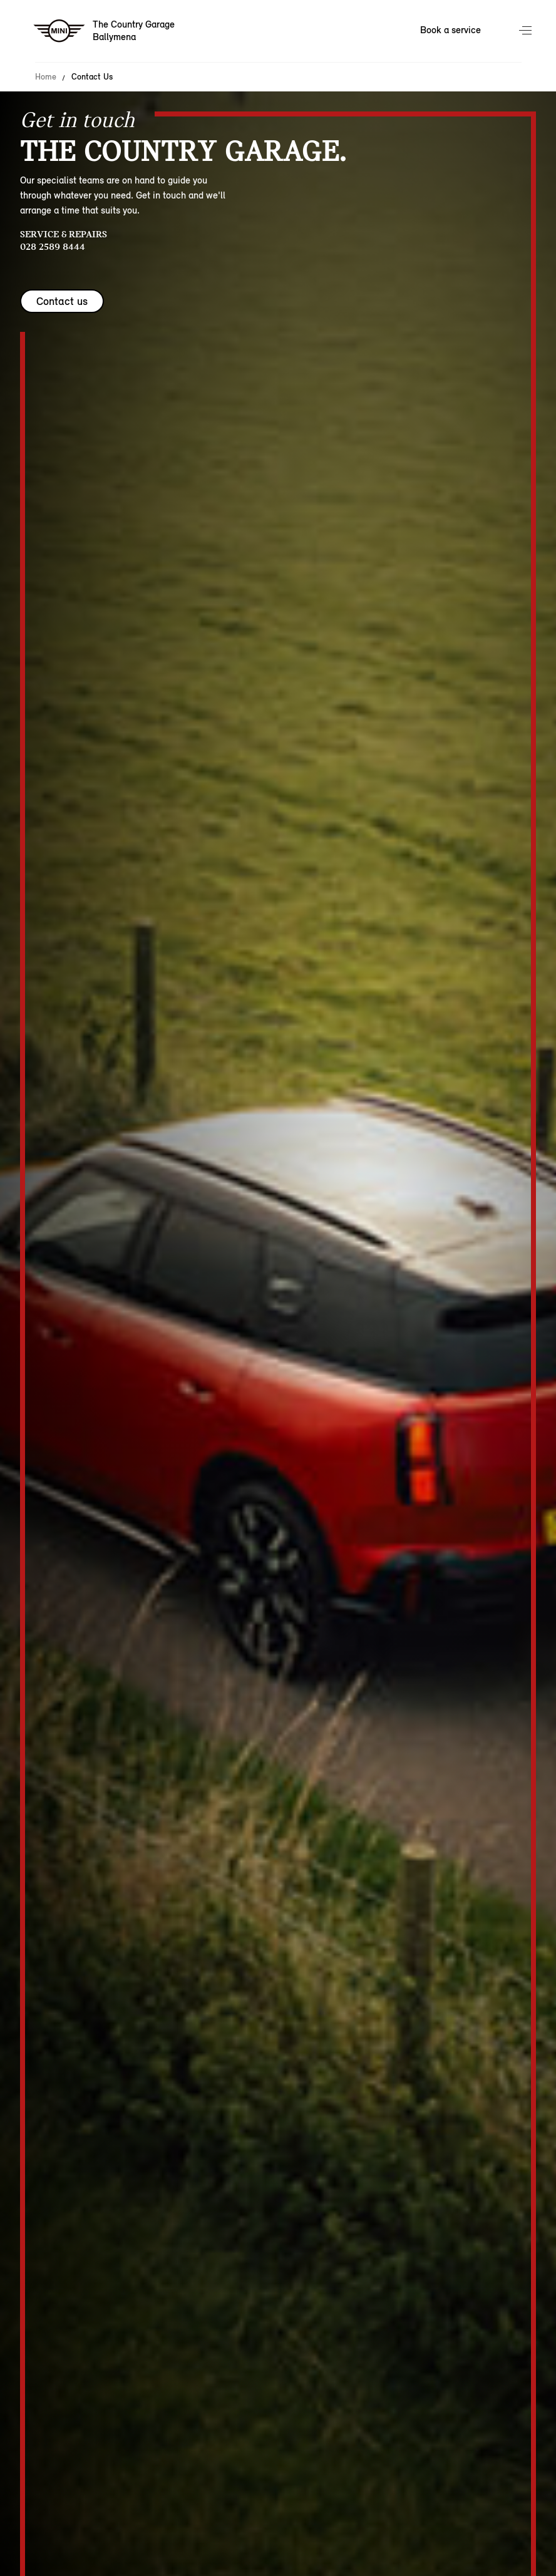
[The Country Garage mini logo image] (105, 31)
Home (45, 77)
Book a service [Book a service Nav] (450, 30)
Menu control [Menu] (526, 31)
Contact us (62, 301)
